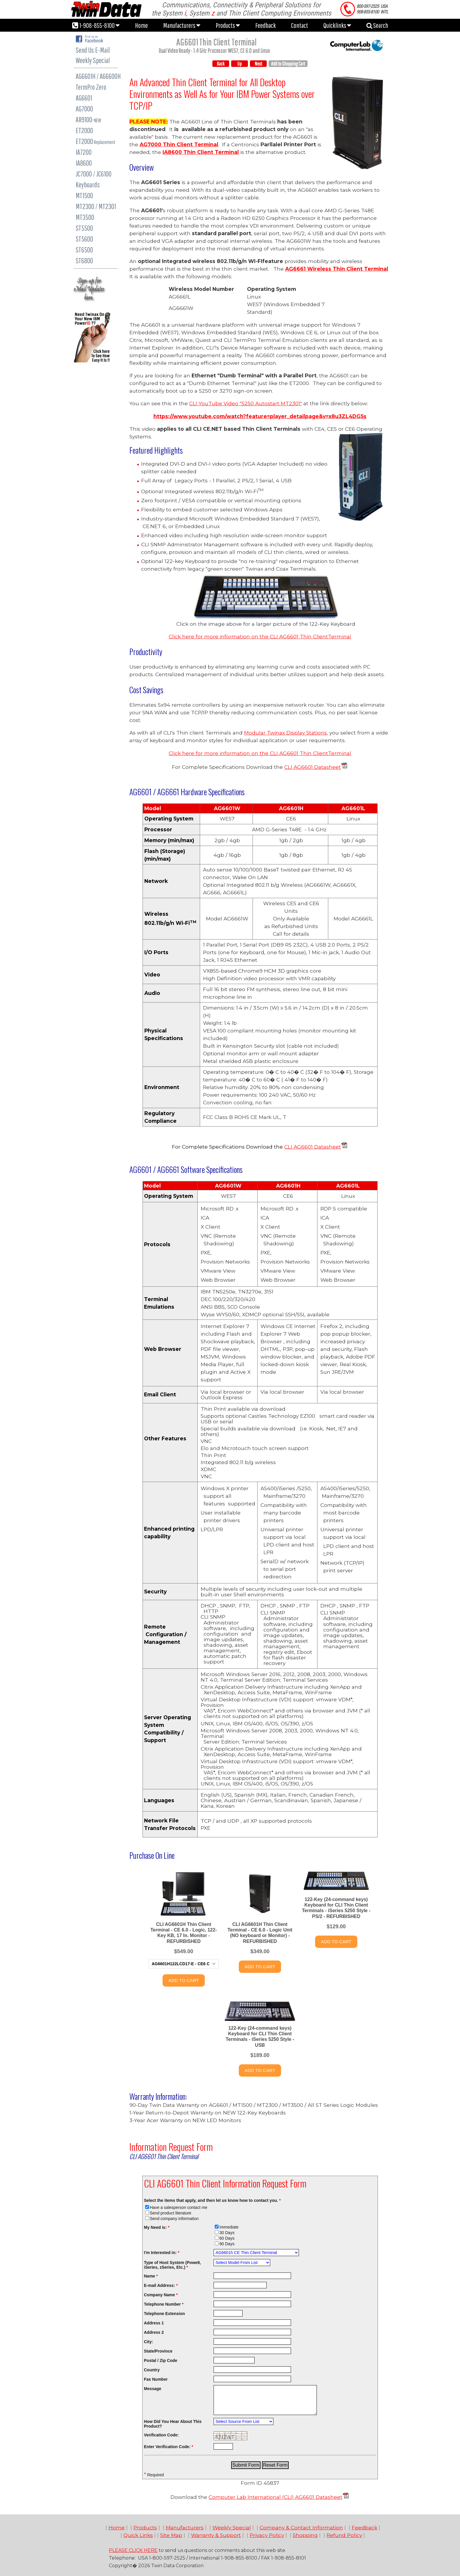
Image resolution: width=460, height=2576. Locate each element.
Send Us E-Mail (93, 50)
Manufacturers (181, 25)
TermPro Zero (91, 87)
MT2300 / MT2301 (96, 206)
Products (228, 25)
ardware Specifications (187, 792)
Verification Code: (161, 2435)
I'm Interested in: (162, 2252)
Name (151, 2276)
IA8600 (84, 163)
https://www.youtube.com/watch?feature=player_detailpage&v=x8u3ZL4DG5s (259, 416)
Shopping (305, 2535)
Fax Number (156, 2379)
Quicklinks (337, 25)
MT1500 (84, 195)
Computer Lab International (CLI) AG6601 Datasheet (275, 2497)
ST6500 (84, 249)
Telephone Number (164, 2304)
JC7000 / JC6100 (93, 173)
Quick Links (138, 2535)
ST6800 (84, 260)
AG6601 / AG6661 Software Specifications (186, 1169)
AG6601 (84, 98)
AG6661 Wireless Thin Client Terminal (336, 269)
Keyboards (88, 184)
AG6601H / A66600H (98, 76)
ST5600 (84, 239)
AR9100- (88, 119)
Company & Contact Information (301, 2527)
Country (152, 2370)
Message (152, 2388)
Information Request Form (171, 2146)
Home (141, 25)
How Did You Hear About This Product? (173, 2424)
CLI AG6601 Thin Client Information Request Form (225, 2183)
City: (148, 2341)
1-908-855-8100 (96, 25)
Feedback (265, 25)
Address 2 (154, 2332)
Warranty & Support (216, 2535)
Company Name (161, 2294)
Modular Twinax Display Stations (285, 733)
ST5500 (84, 228)
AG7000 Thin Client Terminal (179, 144)
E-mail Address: (161, 2285)
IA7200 (84, 152)
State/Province (158, 2351)
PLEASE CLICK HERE (133, 2550)
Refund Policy (344, 2535)
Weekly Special (93, 60)
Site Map (171, 2535)
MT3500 (85, 217)
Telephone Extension (164, 2313)
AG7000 (84, 108)
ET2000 (84, 130)
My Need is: (157, 2227)
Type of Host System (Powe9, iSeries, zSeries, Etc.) (172, 2265)
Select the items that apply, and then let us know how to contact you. (212, 2200)
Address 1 (154, 2323)
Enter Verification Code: (168, 2446)
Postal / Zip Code (160, 2360)
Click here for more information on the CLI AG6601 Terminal (260, 636)
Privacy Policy (267, 2535)
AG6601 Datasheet (317, 767)
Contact (299, 25)
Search (377, 25)
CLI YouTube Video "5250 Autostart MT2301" (245, 403)
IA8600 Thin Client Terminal (201, 152)
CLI (289, 1147)
